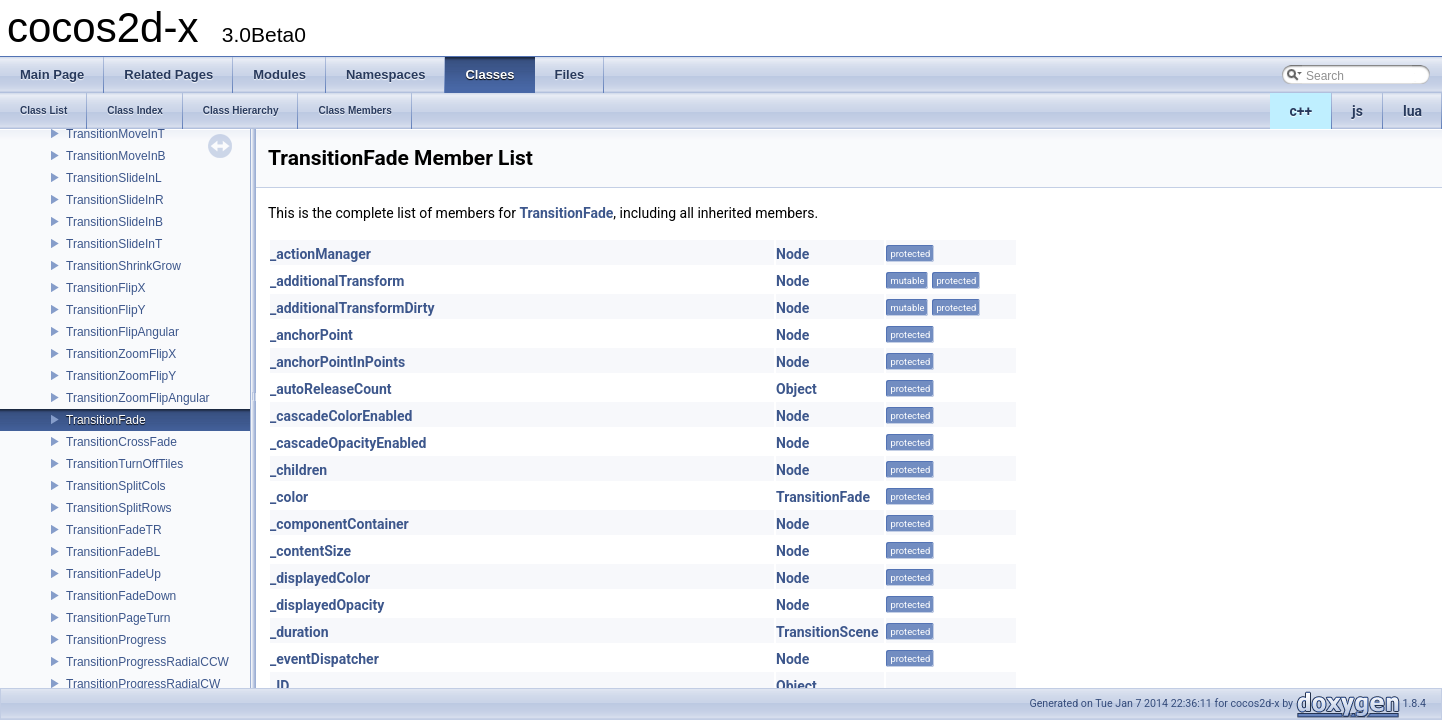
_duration (299, 632)
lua (1412, 111)
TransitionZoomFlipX (121, 354)
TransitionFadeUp (113, 574)
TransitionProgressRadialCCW (147, 662)
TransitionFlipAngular (122, 332)
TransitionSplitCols (116, 486)
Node (792, 254)
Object (796, 389)
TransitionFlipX (106, 288)
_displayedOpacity (327, 605)
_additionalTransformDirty (352, 308)
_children (298, 470)
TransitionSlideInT (114, 244)
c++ (1301, 111)
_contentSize (310, 551)
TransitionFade (106, 420)
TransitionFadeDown (121, 596)
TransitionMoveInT (115, 134)
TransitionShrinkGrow (123, 266)
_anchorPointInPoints (337, 362)
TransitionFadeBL (113, 552)
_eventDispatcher (324, 659)
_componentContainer (339, 524)
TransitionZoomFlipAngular (138, 398)
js (1357, 111)
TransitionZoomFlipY (121, 376)
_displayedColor (320, 578)
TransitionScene (827, 632)
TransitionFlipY (106, 310)
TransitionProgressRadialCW (143, 684)
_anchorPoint (311, 335)
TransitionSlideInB (114, 222)
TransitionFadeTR (114, 530)
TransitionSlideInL (114, 178)
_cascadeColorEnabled (341, 416)
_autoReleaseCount (331, 389)
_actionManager (320, 254)
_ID (279, 686)
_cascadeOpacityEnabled (348, 443)
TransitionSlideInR (115, 200)
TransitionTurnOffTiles (124, 464)
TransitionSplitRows (119, 508)
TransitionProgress (116, 640)
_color (289, 497)
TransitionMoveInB (116, 156)
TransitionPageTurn (118, 618)
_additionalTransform (337, 281)
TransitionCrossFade (121, 442)
